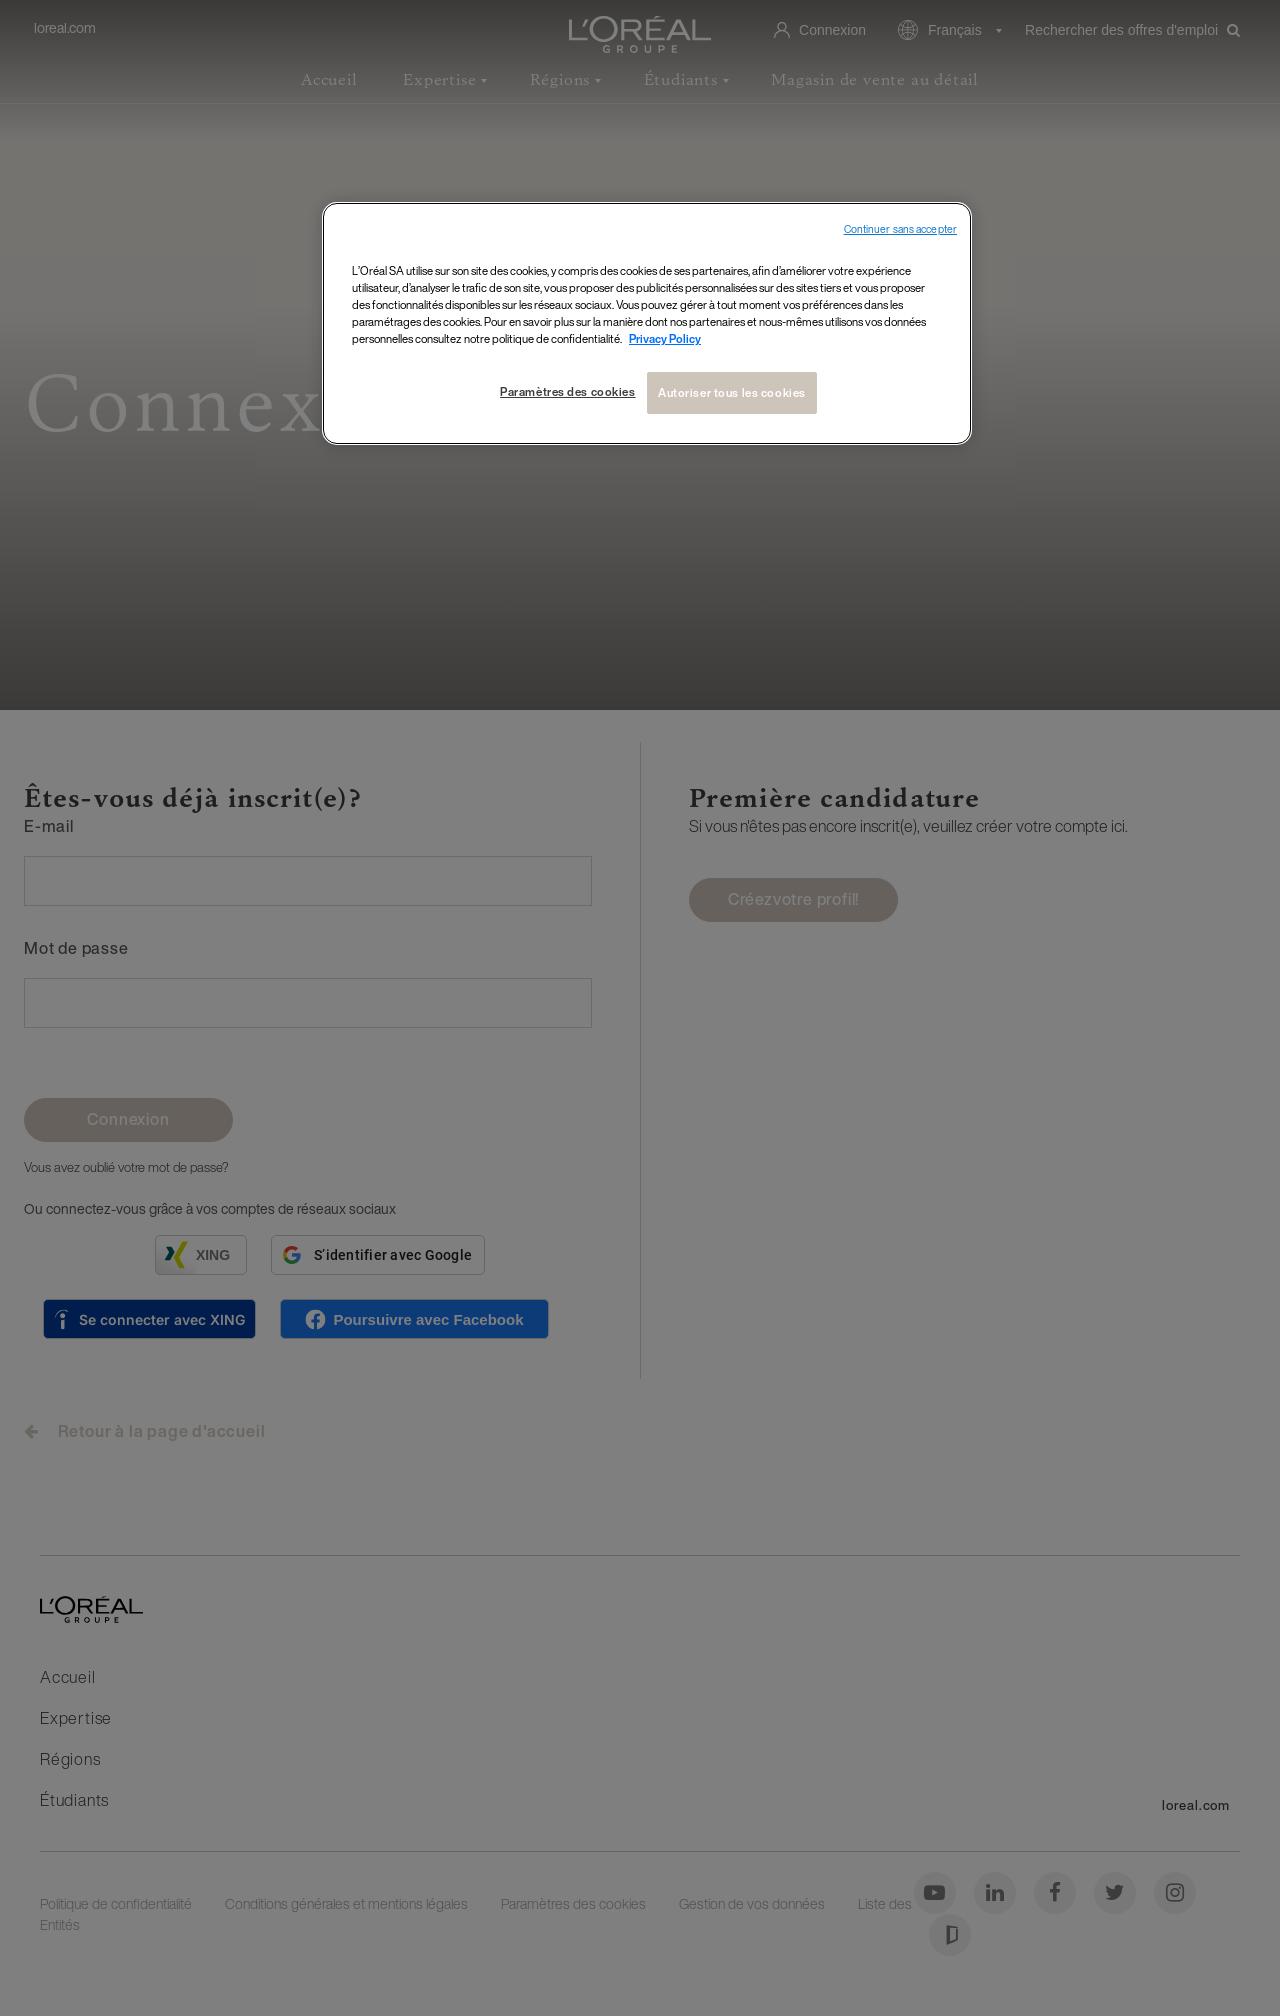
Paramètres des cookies (568, 391)
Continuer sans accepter (900, 229)
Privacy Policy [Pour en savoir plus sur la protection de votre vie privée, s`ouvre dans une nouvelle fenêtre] (665, 338)
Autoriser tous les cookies (732, 392)
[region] (647, 323)
